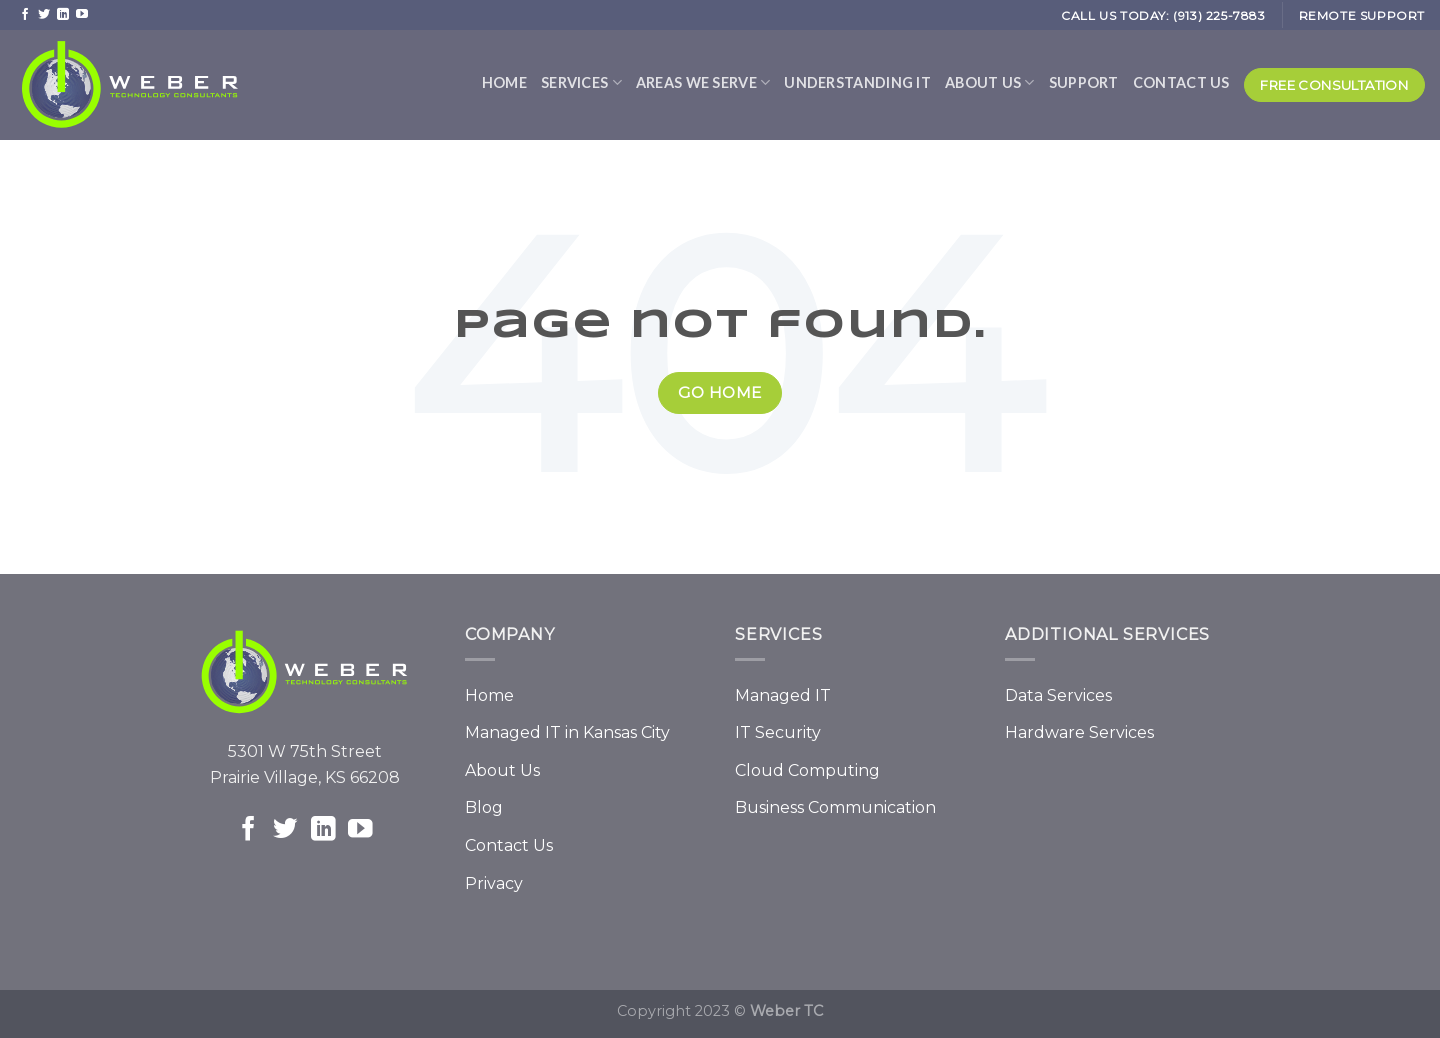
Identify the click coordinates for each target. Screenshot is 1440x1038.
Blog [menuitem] (484, 807)
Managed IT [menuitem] (783, 695)
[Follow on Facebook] (25, 14)
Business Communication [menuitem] (835, 807)
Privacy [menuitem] (494, 883)
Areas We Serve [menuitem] (703, 82)
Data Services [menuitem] (1058, 695)
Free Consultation (1334, 85)
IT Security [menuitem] (778, 732)
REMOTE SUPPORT (1362, 15)
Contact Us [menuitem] (1181, 82)
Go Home (719, 392)
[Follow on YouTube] (82, 14)
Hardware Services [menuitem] (1079, 732)
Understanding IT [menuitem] (857, 82)
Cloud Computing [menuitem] (807, 770)
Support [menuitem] (1084, 82)
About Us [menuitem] (990, 82)
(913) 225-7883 (1219, 15)
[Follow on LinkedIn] (63, 14)
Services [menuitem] (581, 82)
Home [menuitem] (504, 82)
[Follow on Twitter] (44, 14)
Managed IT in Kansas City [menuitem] (567, 732)
